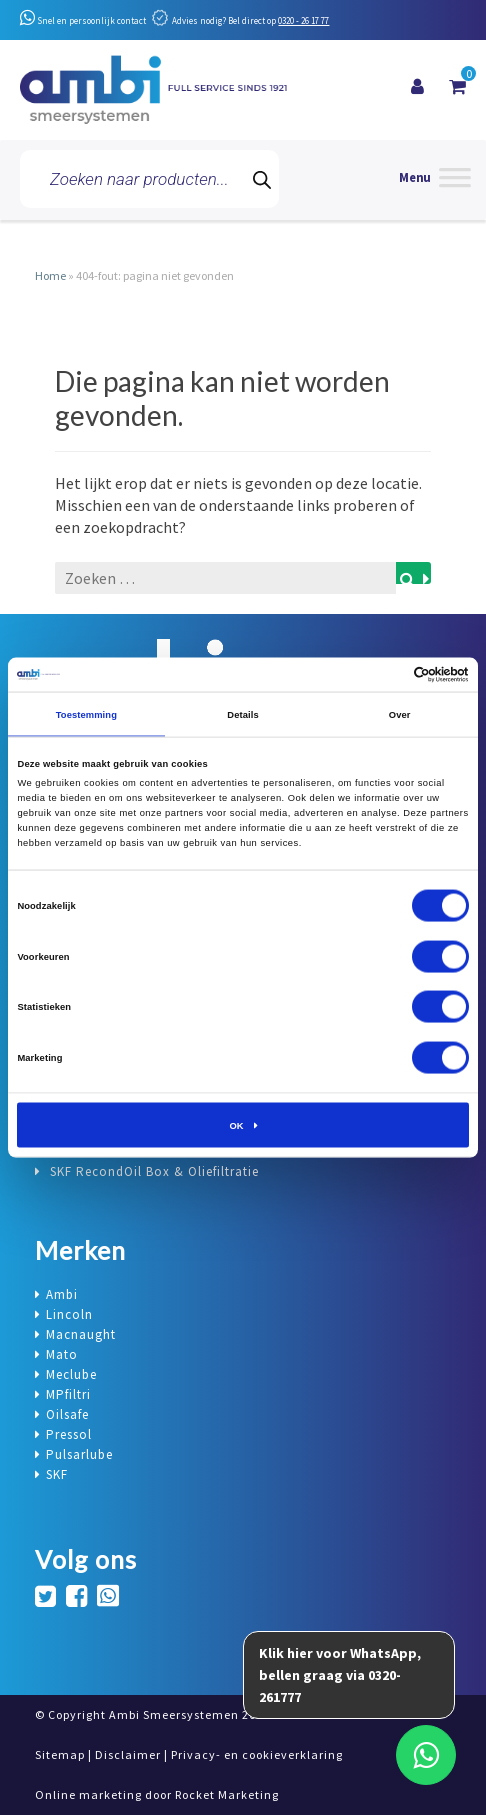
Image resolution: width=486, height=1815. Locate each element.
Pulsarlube (79, 1454)
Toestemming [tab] (86, 714)
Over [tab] (400, 714)
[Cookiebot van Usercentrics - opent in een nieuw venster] (381, 674)
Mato (62, 1354)
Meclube (71, 1374)
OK (236, 1125)
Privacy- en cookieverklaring (257, 1754)
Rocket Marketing (227, 1794)
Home (50, 275)
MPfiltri (68, 1394)
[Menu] (435, 179)
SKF (57, 1474)
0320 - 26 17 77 (303, 20)
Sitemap (60, 1754)
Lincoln (69, 1314)
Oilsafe (67, 1414)
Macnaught (81, 1334)
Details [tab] (242, 714)
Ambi (62, 1294)
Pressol (69, 1434)
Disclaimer (128, 1754)
